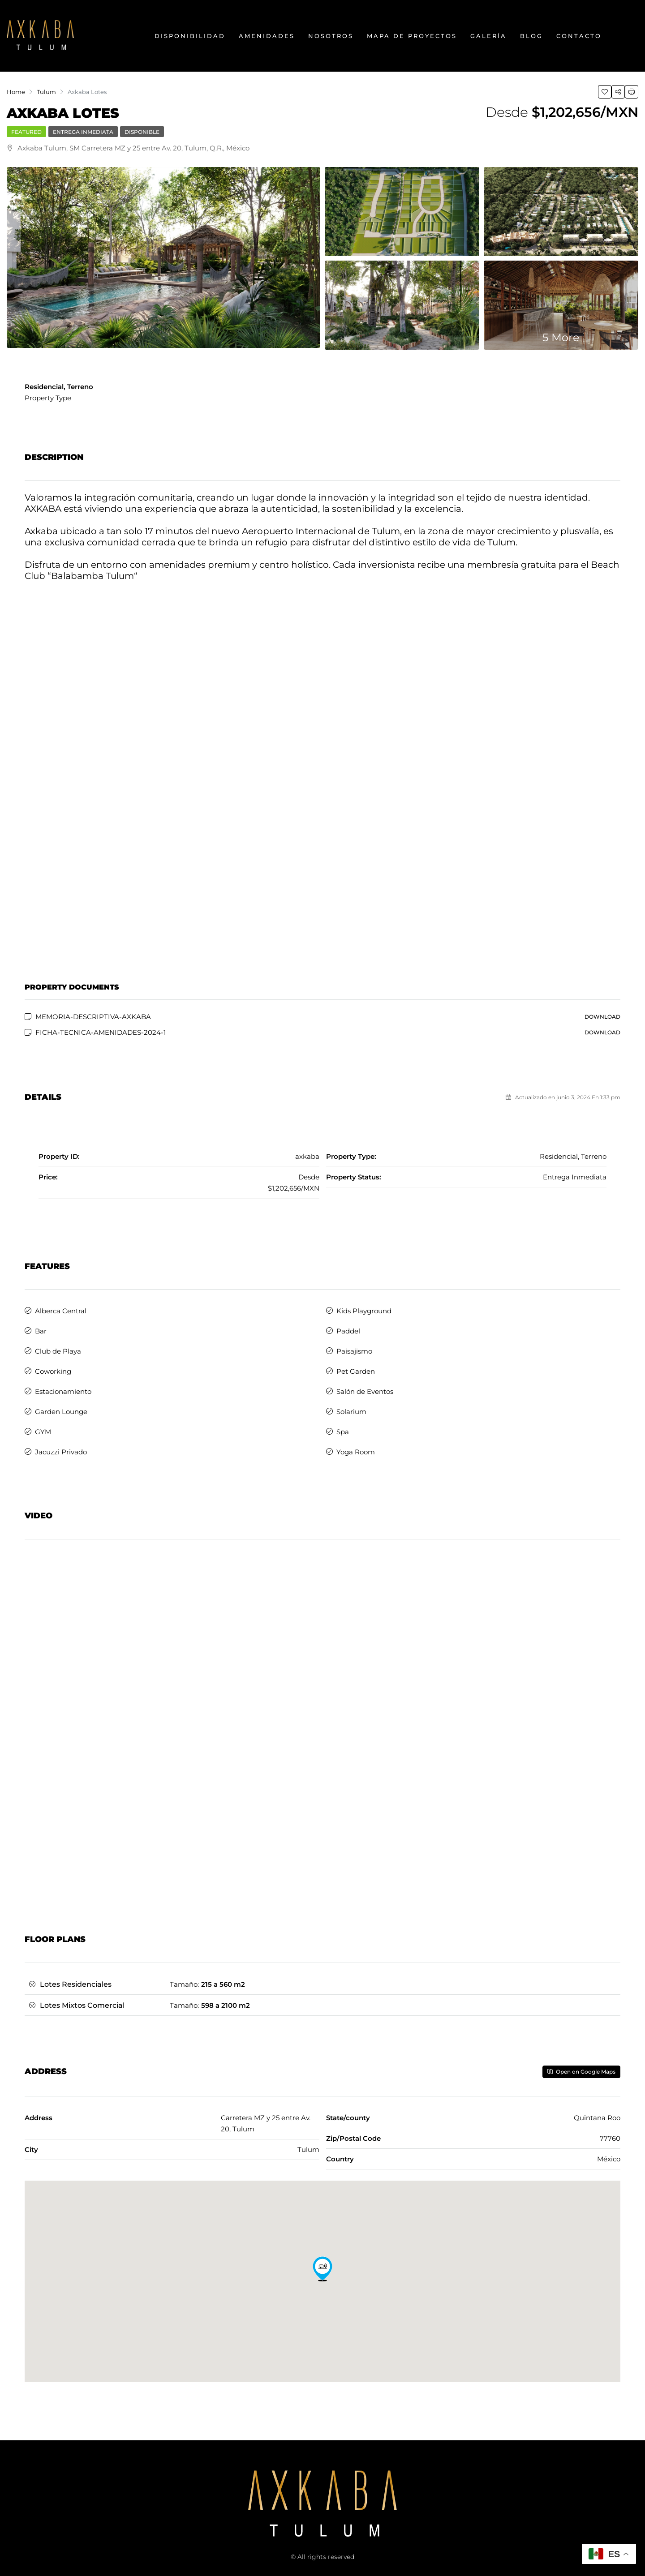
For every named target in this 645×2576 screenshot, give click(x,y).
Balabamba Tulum (92, 575)
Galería (488, 35)
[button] (322, 2268)
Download (602, 1016)
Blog (531, 35)
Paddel (348, 1331)
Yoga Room (355, 1452)
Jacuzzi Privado (61, 1452)
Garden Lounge (61, 1411)
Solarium (351, 1411)
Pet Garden (355, 1371)
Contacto (579, 35)
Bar (41, 1331)
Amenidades (267, 35)
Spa (342, 1431)
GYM (43, 1431)
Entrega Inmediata (83, 132)
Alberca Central (60, 1311)
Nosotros (330, 35)
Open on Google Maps (581, 2071)
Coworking (53, 1371)
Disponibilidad (190, 35)
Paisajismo (354, 1351)
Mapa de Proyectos (412, 35)
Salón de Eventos (364, 1391)
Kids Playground (363, 1311)
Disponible (142, 132)
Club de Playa (58, 1351)
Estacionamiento (63, 1391)
